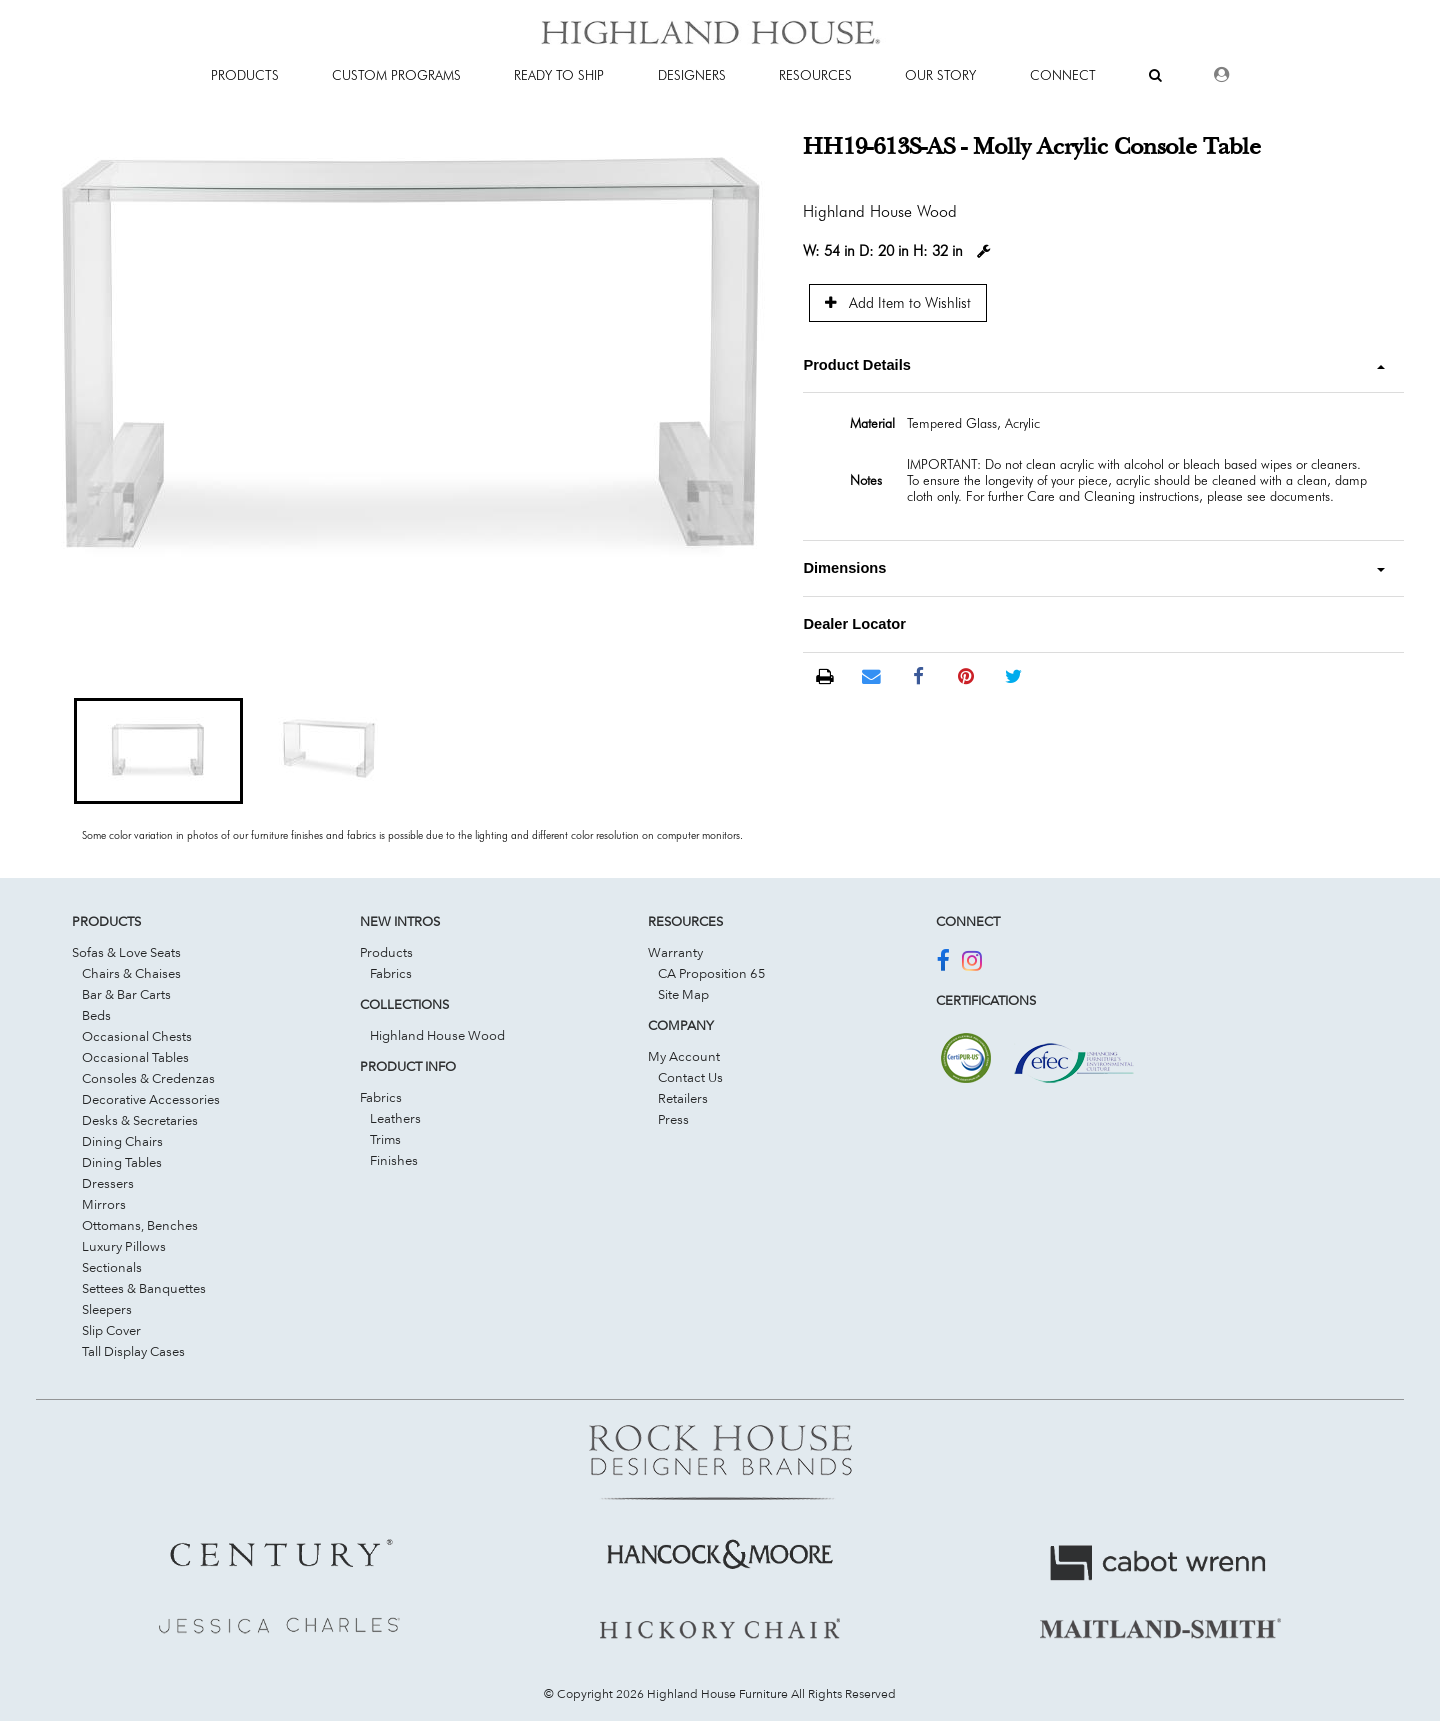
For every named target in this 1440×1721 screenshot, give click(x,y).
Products (386, 952)
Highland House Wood (437, 1035)
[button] (158, 751)
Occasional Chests (137, 1036)
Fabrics (391, 973)
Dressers (108, 1183)
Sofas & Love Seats (126, 952)
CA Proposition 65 (712, 973)
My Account (684, 1056)
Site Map (683, 994)
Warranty (675, 952)
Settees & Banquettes (144, 1288)
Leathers (395, 1118)
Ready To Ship (559, 75)
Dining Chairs (122, 1141)
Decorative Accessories (151, 1099)
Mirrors (104, 1204)
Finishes (394, 1160)
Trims (385, 1139)
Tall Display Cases (133, 1351)
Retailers (683, 1098)
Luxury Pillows (124, 1246)
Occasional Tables (135, 1057)
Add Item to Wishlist (898, 302)
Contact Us (690, 1077)
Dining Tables (122, 1162)
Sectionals (112, 1267)
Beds (96, 1015)
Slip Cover (111, 1330)
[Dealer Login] (1221, 75)
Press (673, 1119)
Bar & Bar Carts (126, 994)
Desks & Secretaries (140, 1120)
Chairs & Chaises (131, 973)
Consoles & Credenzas (148, 1078)
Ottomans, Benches (140, 1225)
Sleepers (107, 1309)
